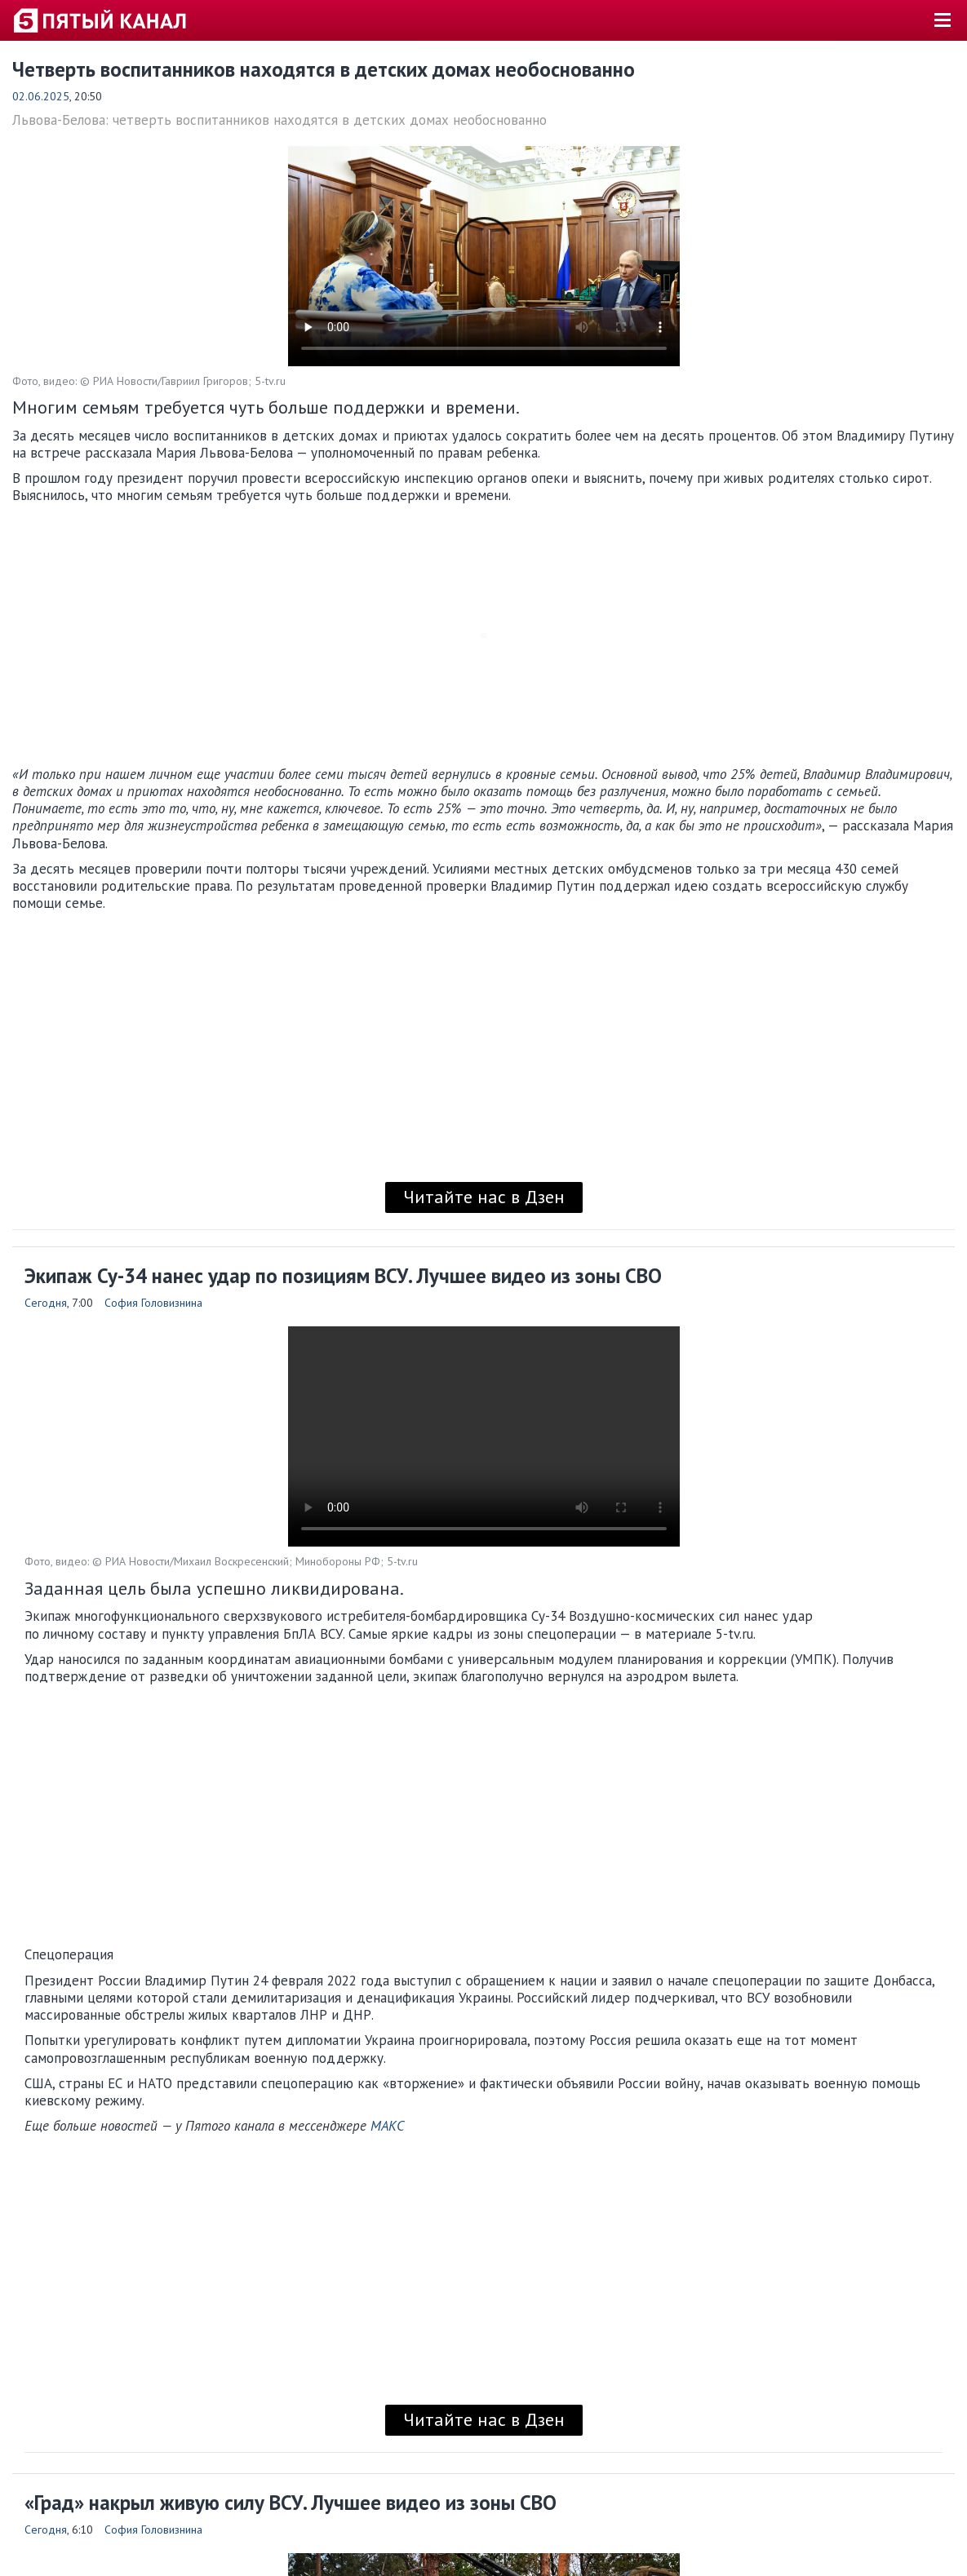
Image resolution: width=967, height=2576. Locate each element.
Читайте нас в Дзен (484, 1196)
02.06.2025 (40, 96)
